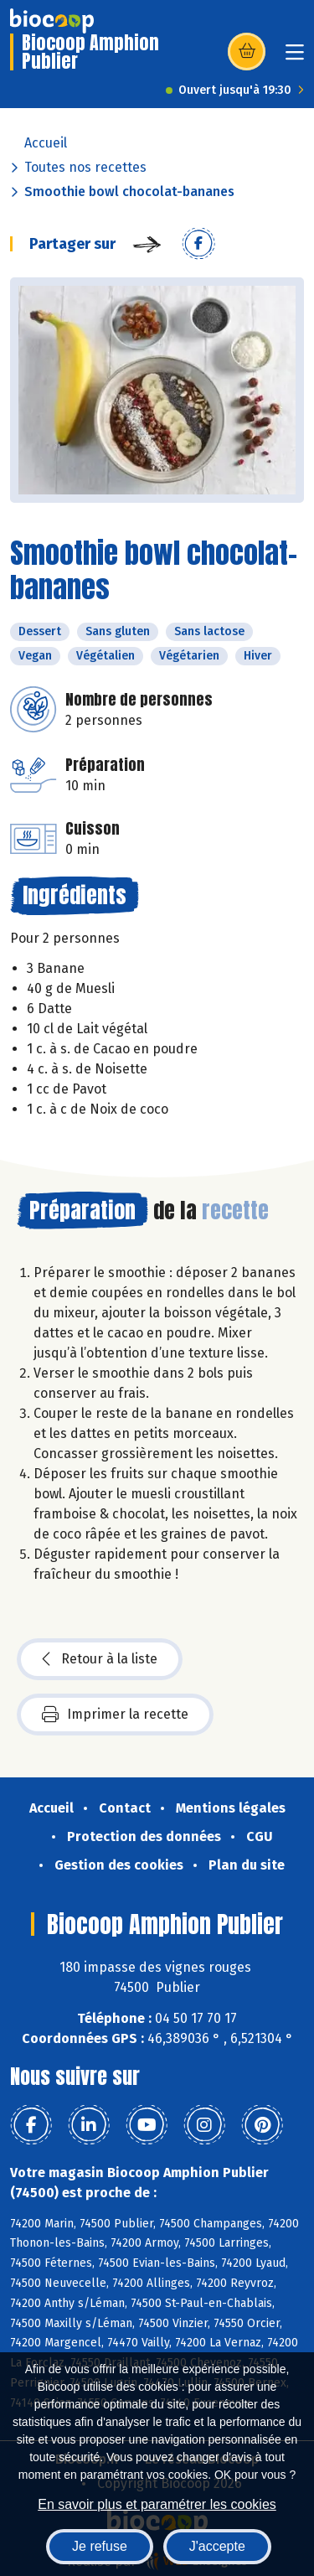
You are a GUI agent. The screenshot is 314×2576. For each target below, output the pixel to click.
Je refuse (99, 2546)
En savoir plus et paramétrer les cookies (157, 2504)
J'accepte (217, 2546)
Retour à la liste (99, 1659)
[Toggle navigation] (295, 57)
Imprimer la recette (115, 1714)
